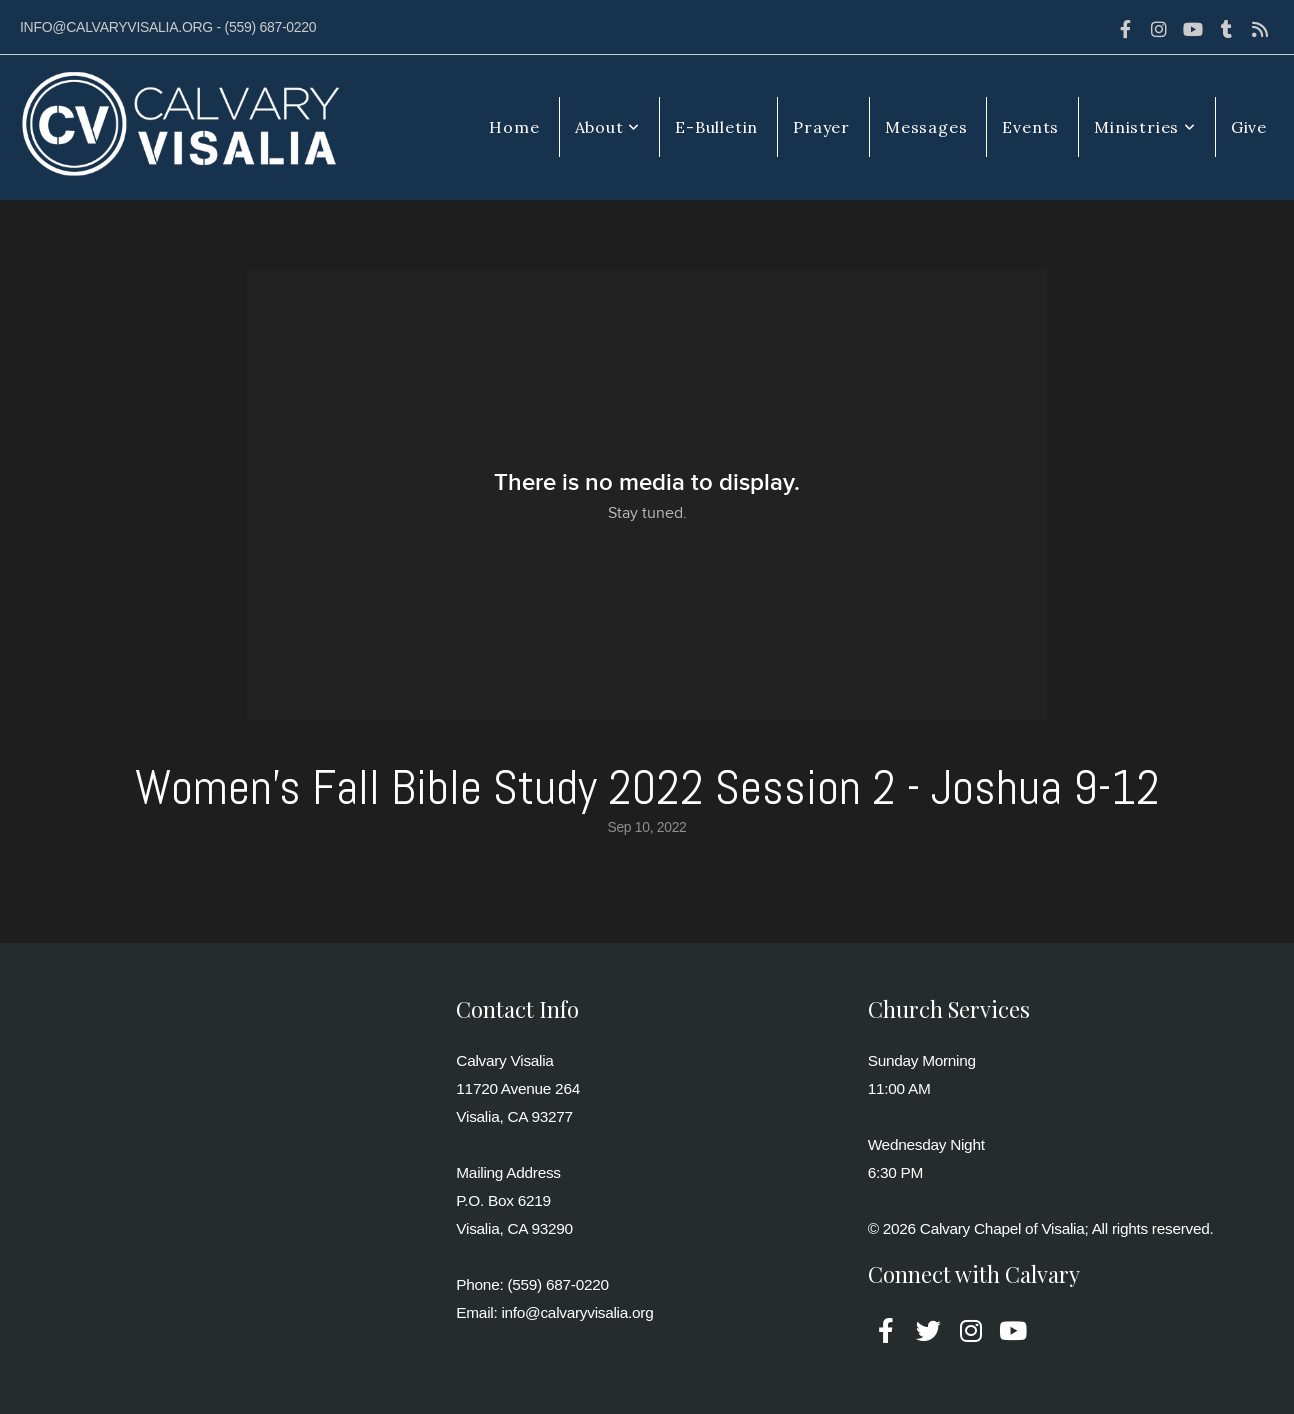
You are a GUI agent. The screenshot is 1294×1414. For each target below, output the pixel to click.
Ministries (1145, 127)
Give (1249, 127)
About (608, 127)
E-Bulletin (716, 127)
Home (514, 127)
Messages (926, 127)
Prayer (821, 127)
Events (1030, 127)
